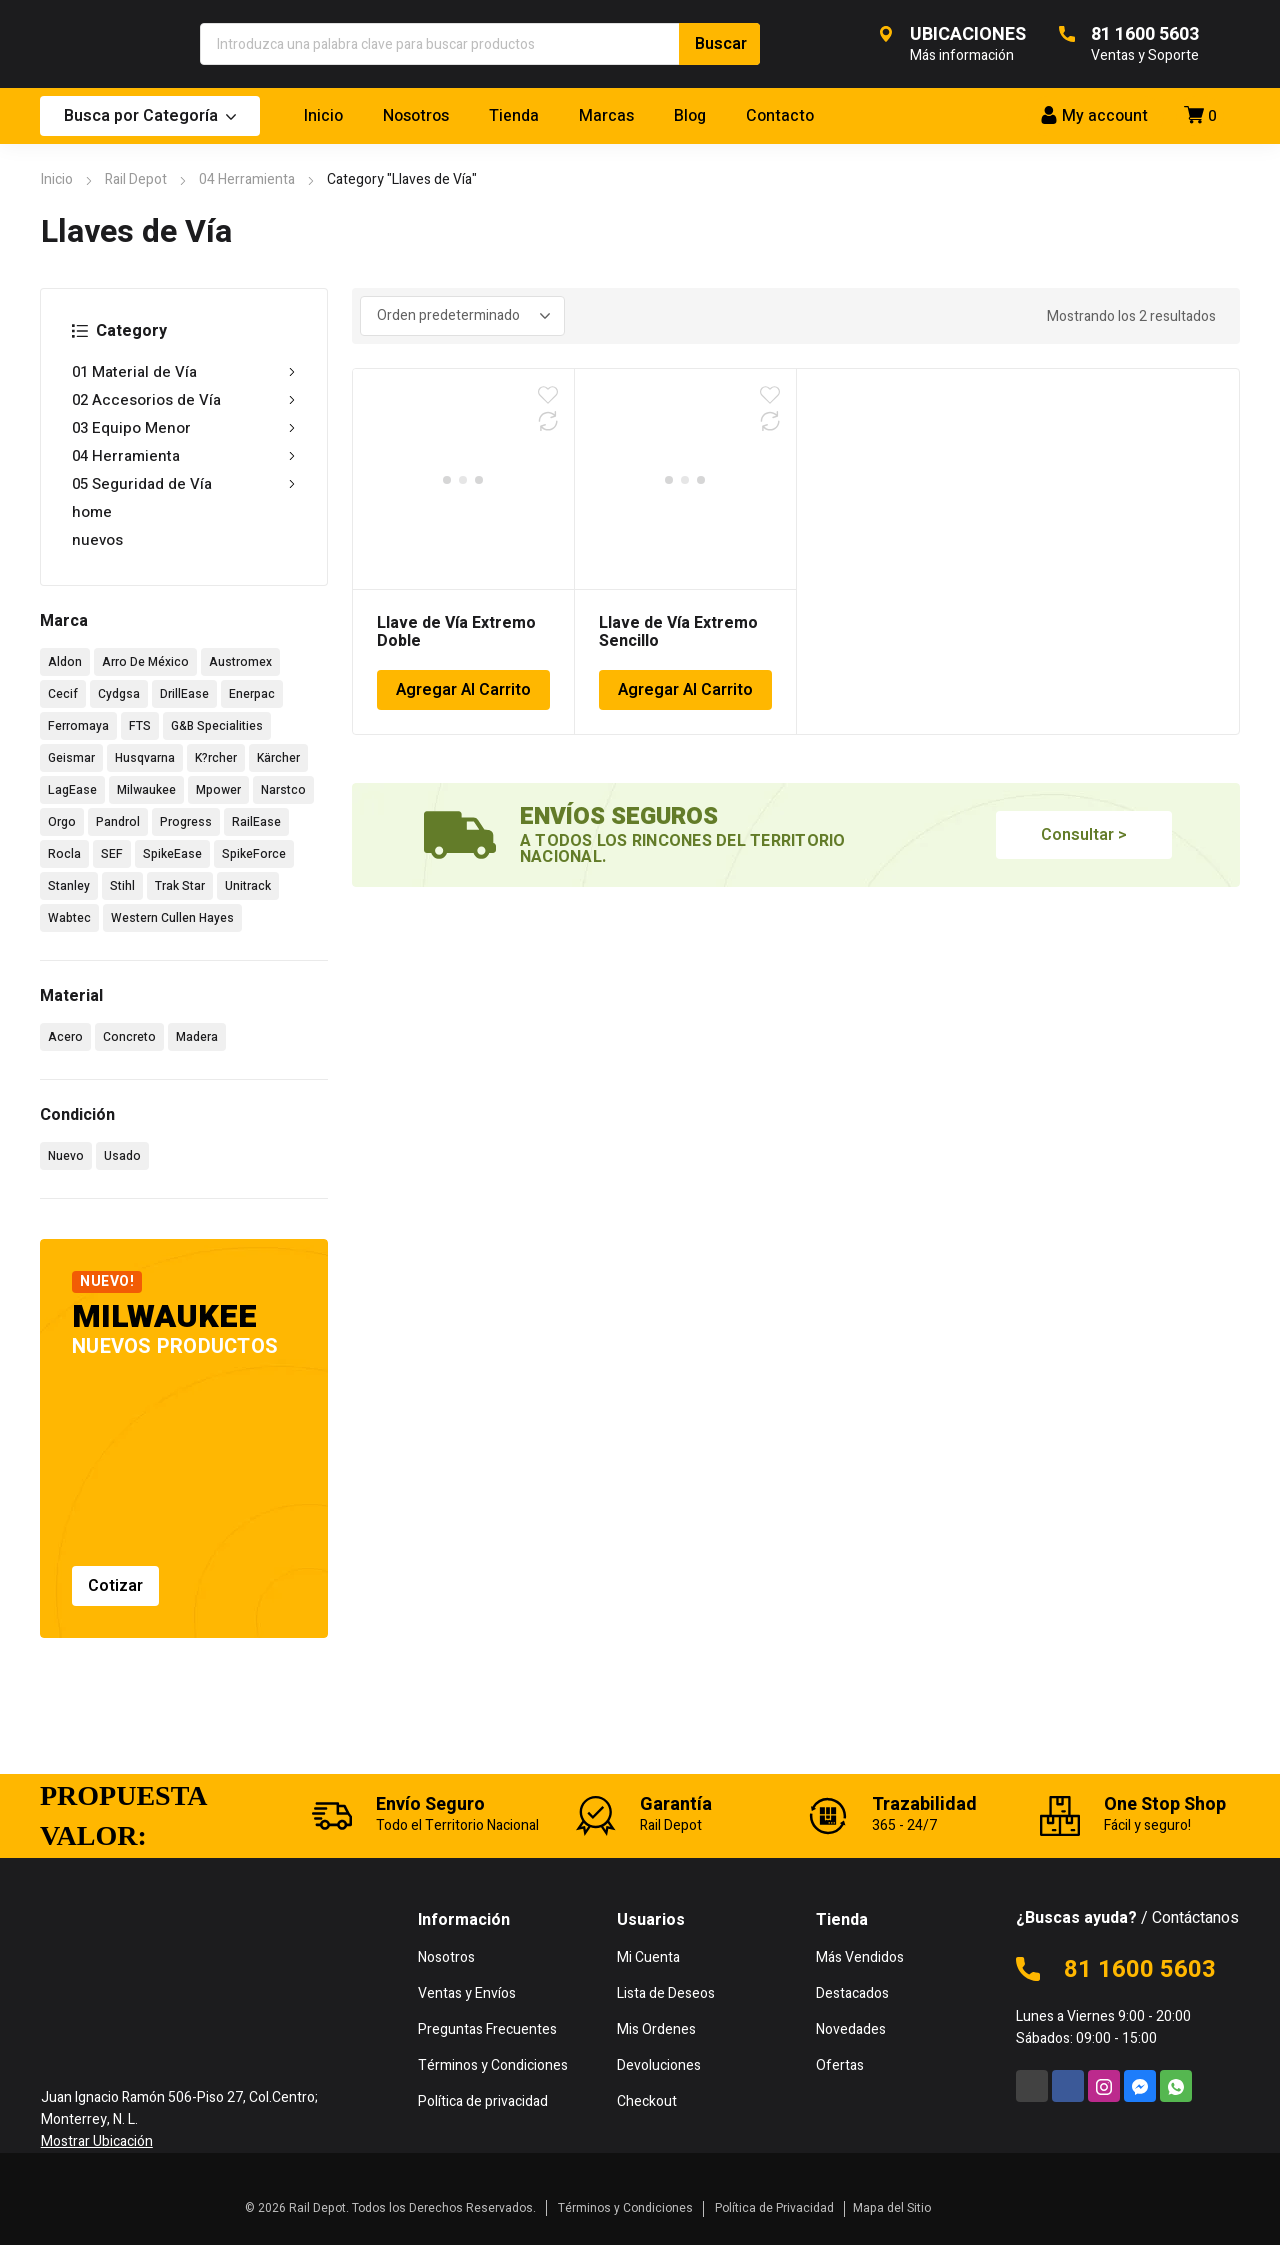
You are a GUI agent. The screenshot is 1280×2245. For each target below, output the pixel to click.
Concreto (129, 1037)
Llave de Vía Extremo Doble (456, 632)
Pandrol (118, 822)
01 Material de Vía (184, 372)
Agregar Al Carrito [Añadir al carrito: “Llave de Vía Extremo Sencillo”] (685, 690)
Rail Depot (136, 179)
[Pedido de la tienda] (462, 316)
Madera (197, 1037)
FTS (140, 726)
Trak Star (180, 886)
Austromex (240, 662)
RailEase (256, 822)
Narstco (283, 790)
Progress (186, 822)
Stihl (122, 886)
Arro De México (145, 662)
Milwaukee (146, 790)
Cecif (63, 694)
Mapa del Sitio (892, 2208)
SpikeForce (254, 854)
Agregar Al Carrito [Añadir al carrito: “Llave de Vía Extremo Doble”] (463, 690)
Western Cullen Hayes (172, 918)
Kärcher (278, 758)
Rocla (64, 854)
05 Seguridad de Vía (184, 484)
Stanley (69, 886)
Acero (65, 1037)
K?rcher (216, 758)
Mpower (218, 790)
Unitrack (248, 886)
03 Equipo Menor (184, 428)
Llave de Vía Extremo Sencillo (678, 632)
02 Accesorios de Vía (184, 400)
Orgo (62, 822)
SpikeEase (172, 854)
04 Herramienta (247, 179)
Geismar (71, 758)
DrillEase (184, 694)
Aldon (65, 662)
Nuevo (66, 1156)
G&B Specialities (217, 726)
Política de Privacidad (774, 2208)
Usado (122, 1156)
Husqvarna (145, 758)
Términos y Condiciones (625, 2208)
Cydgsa (119, 694)
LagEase (72, 790)
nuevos (97, 540)
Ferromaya (78, 726)
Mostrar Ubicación (97, 2141)
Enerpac (252, 694)
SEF (112, 854)
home (92, 512)
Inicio (57, 179)
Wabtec (69, 918)
